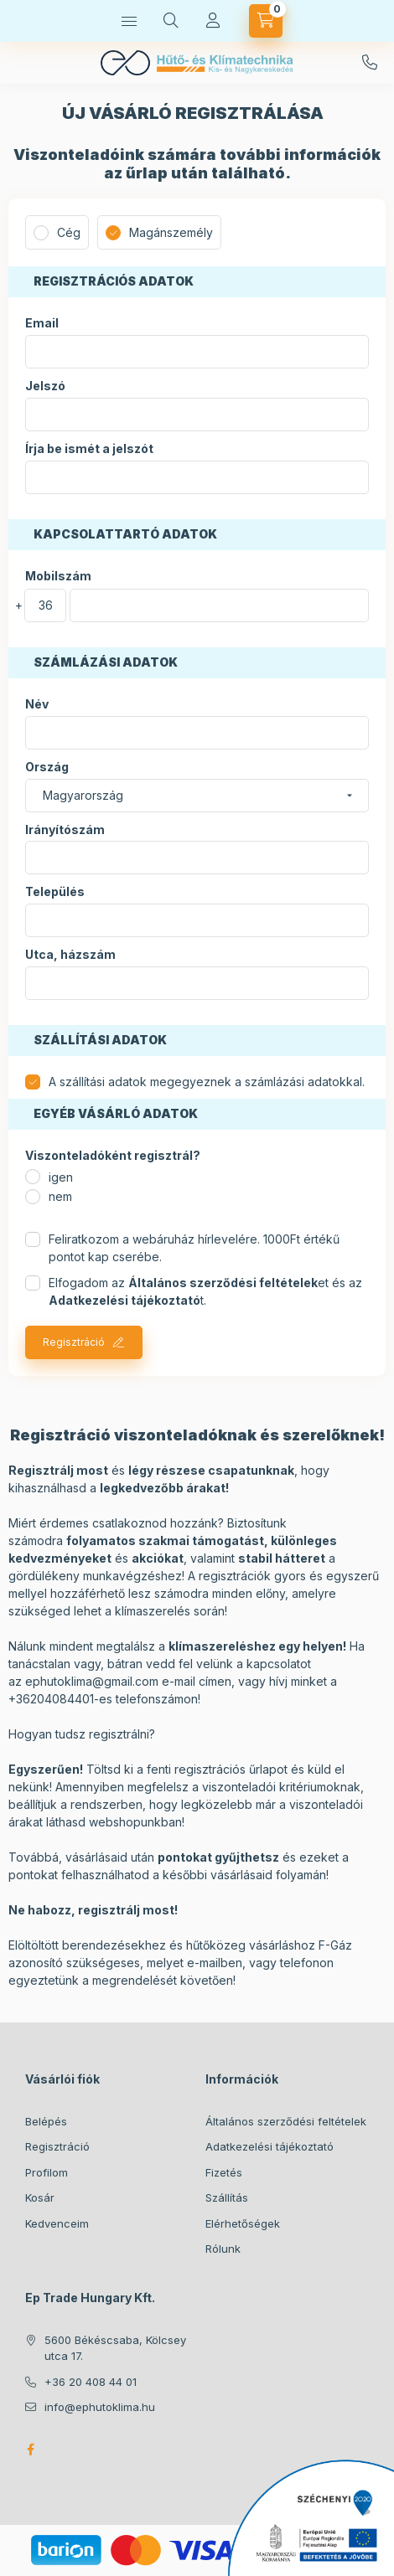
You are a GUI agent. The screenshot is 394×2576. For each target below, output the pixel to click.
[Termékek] (129, 21)
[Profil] (213, 21)
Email (42, 323)
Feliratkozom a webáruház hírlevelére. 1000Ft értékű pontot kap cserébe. (194, 1248)
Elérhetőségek (242, 2223)
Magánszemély (171, 232)
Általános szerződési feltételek (285, 2121)
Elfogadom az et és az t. (205, 1291)
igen (61, 1177)
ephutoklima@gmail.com (91, 1681)
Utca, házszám (70, 954)
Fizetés (223, 2172)
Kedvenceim (57, 2223)
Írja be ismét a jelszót (89, 449)
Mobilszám (58, 576)
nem (60, 1196)
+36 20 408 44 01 (370, 63)
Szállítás (226, 2197)
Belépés (46, 2121)
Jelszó (45, 386)
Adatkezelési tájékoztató (269, 2146)
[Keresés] (171, 21)
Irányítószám (65, 830)
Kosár (39, 2197)
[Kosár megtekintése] (266, 21)
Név (37, 704)
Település (55, 892)
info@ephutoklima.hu (99, 2407)
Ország (47, 767)
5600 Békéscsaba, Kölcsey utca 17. (115, 2348)
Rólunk (223, 2248)
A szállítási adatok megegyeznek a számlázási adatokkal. (207, 1081)
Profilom (46, 2172)
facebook (30, 2449)
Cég (68, 232)
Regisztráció (74, 1342)
